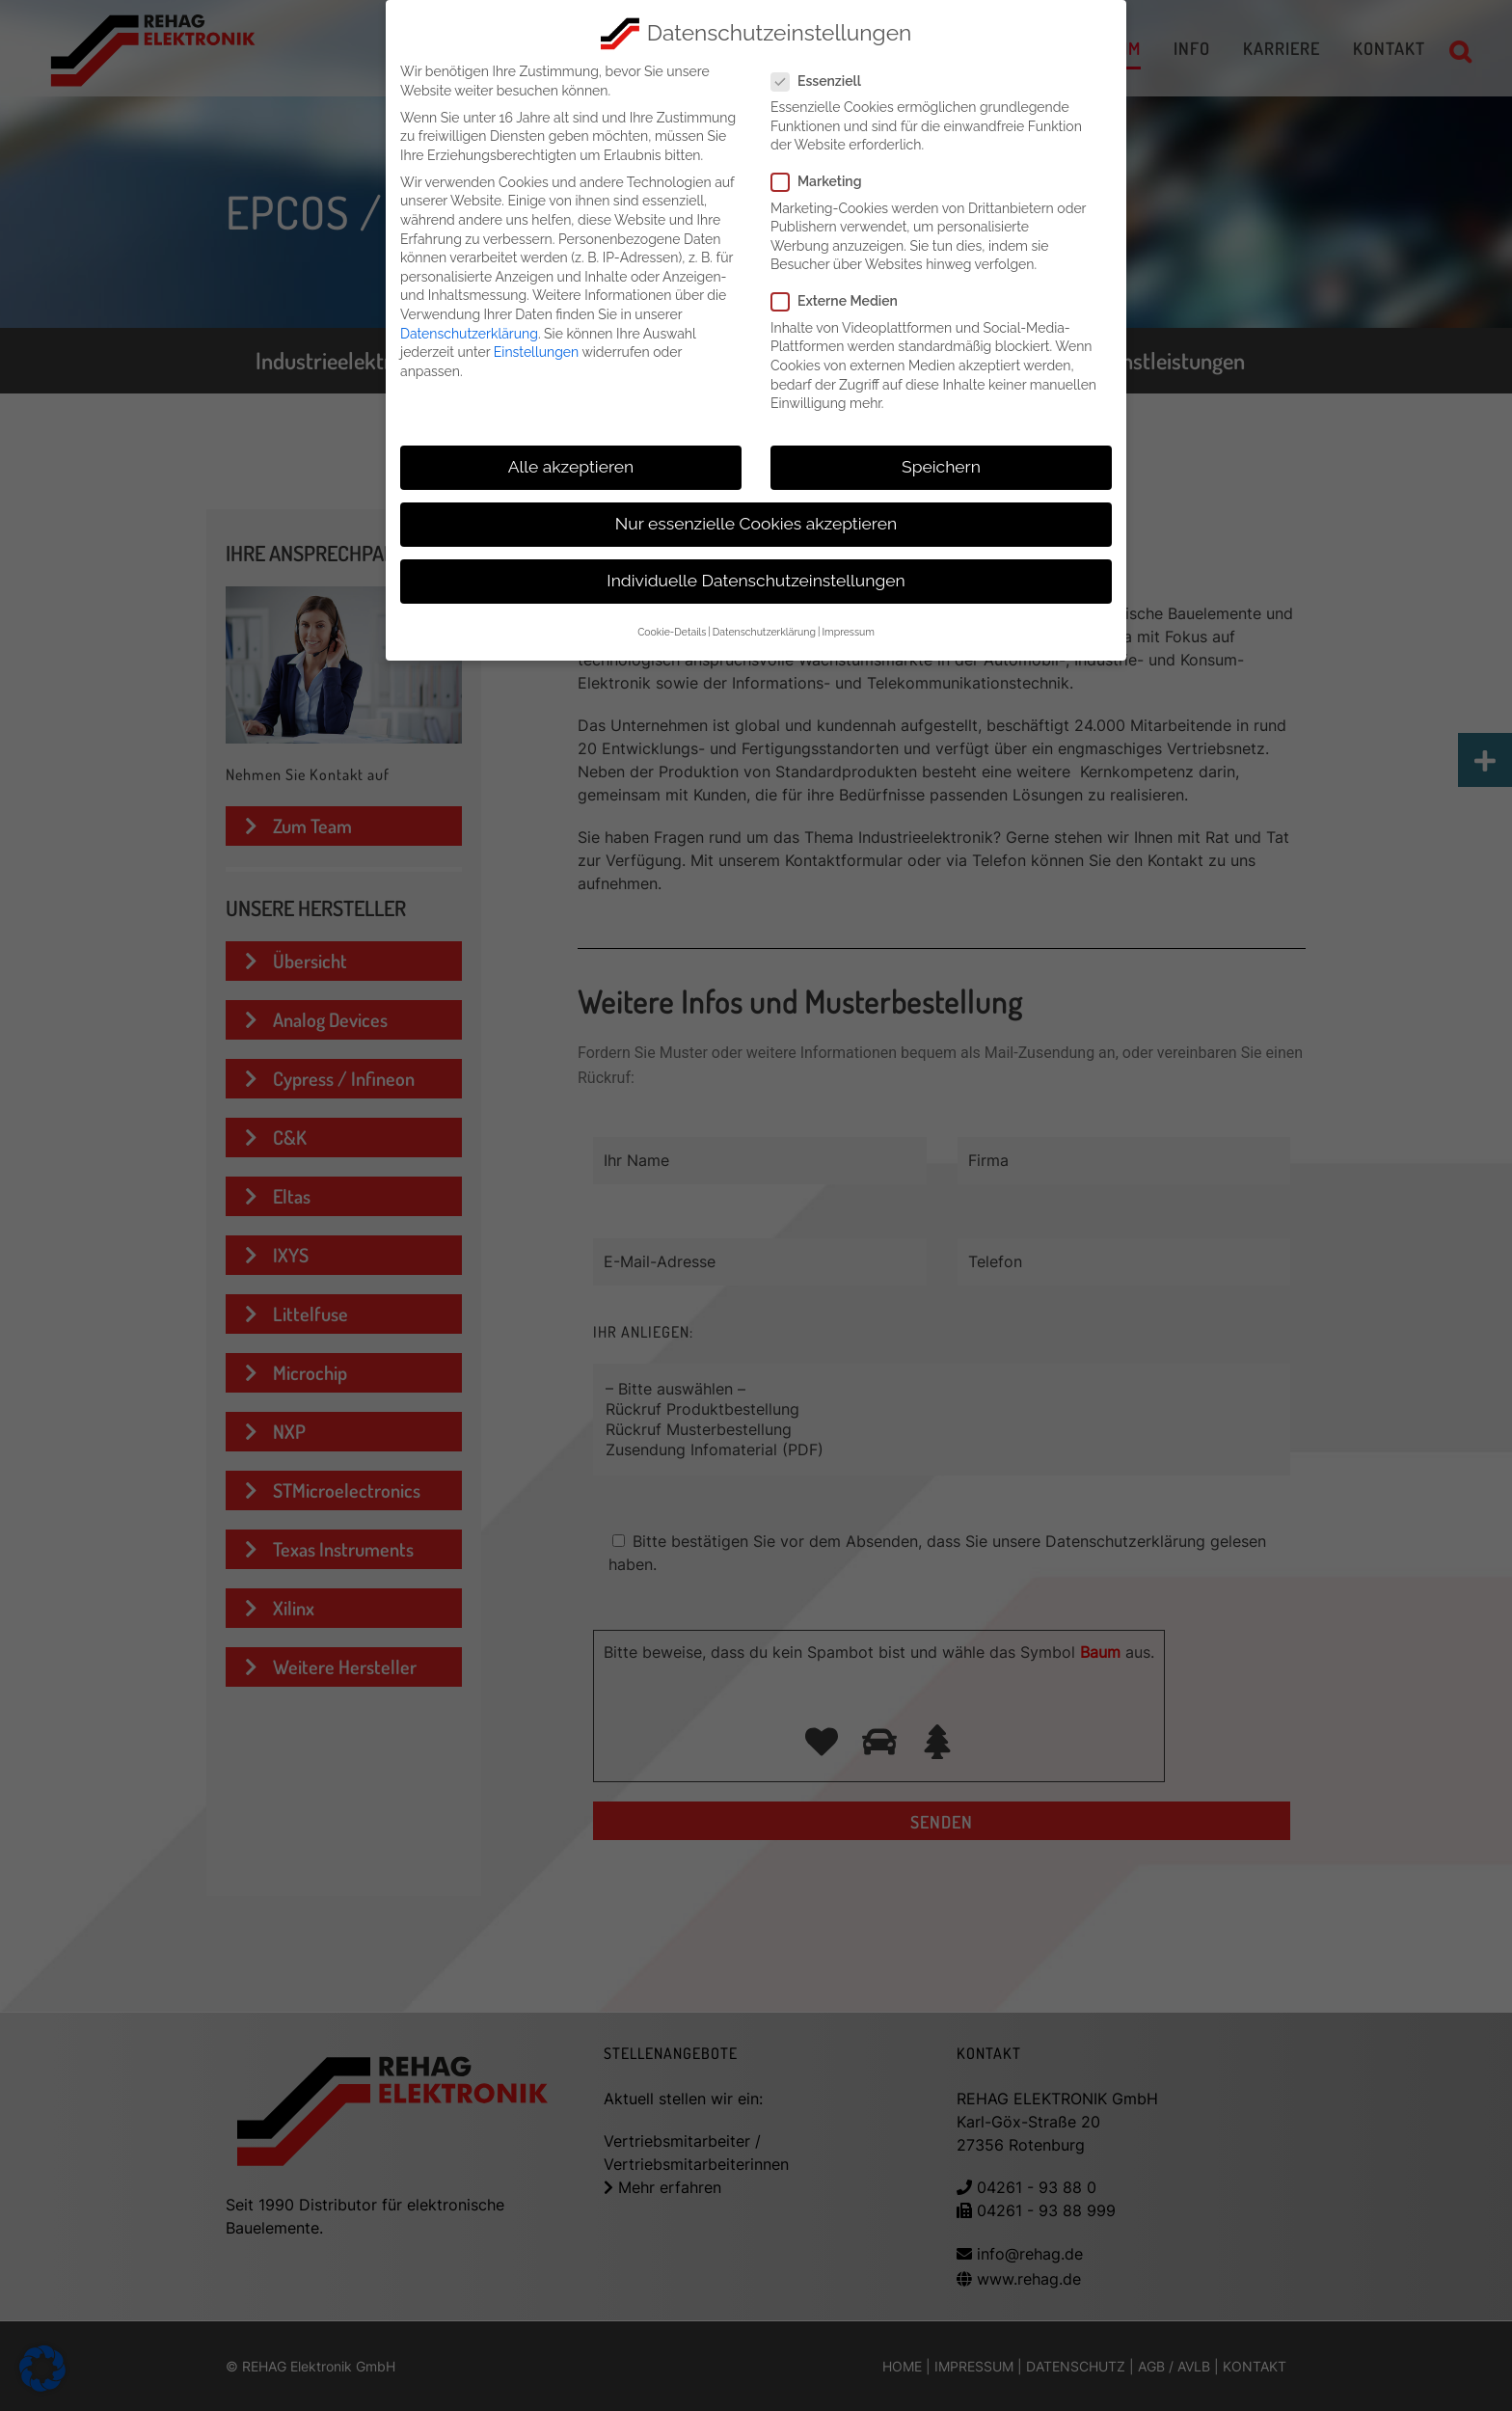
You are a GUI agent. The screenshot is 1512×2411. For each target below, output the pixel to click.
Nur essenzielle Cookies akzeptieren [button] (756, 520)
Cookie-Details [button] (671, 630)
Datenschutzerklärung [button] (764, 630)
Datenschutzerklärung (469, 331)
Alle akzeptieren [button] (571, 464)
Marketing (824, 180)
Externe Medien (842, 299)
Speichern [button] (941, 464)
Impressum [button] (848, 630)
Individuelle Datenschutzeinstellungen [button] (755, 577)
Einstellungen (536, 349)
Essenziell (824, 78)
